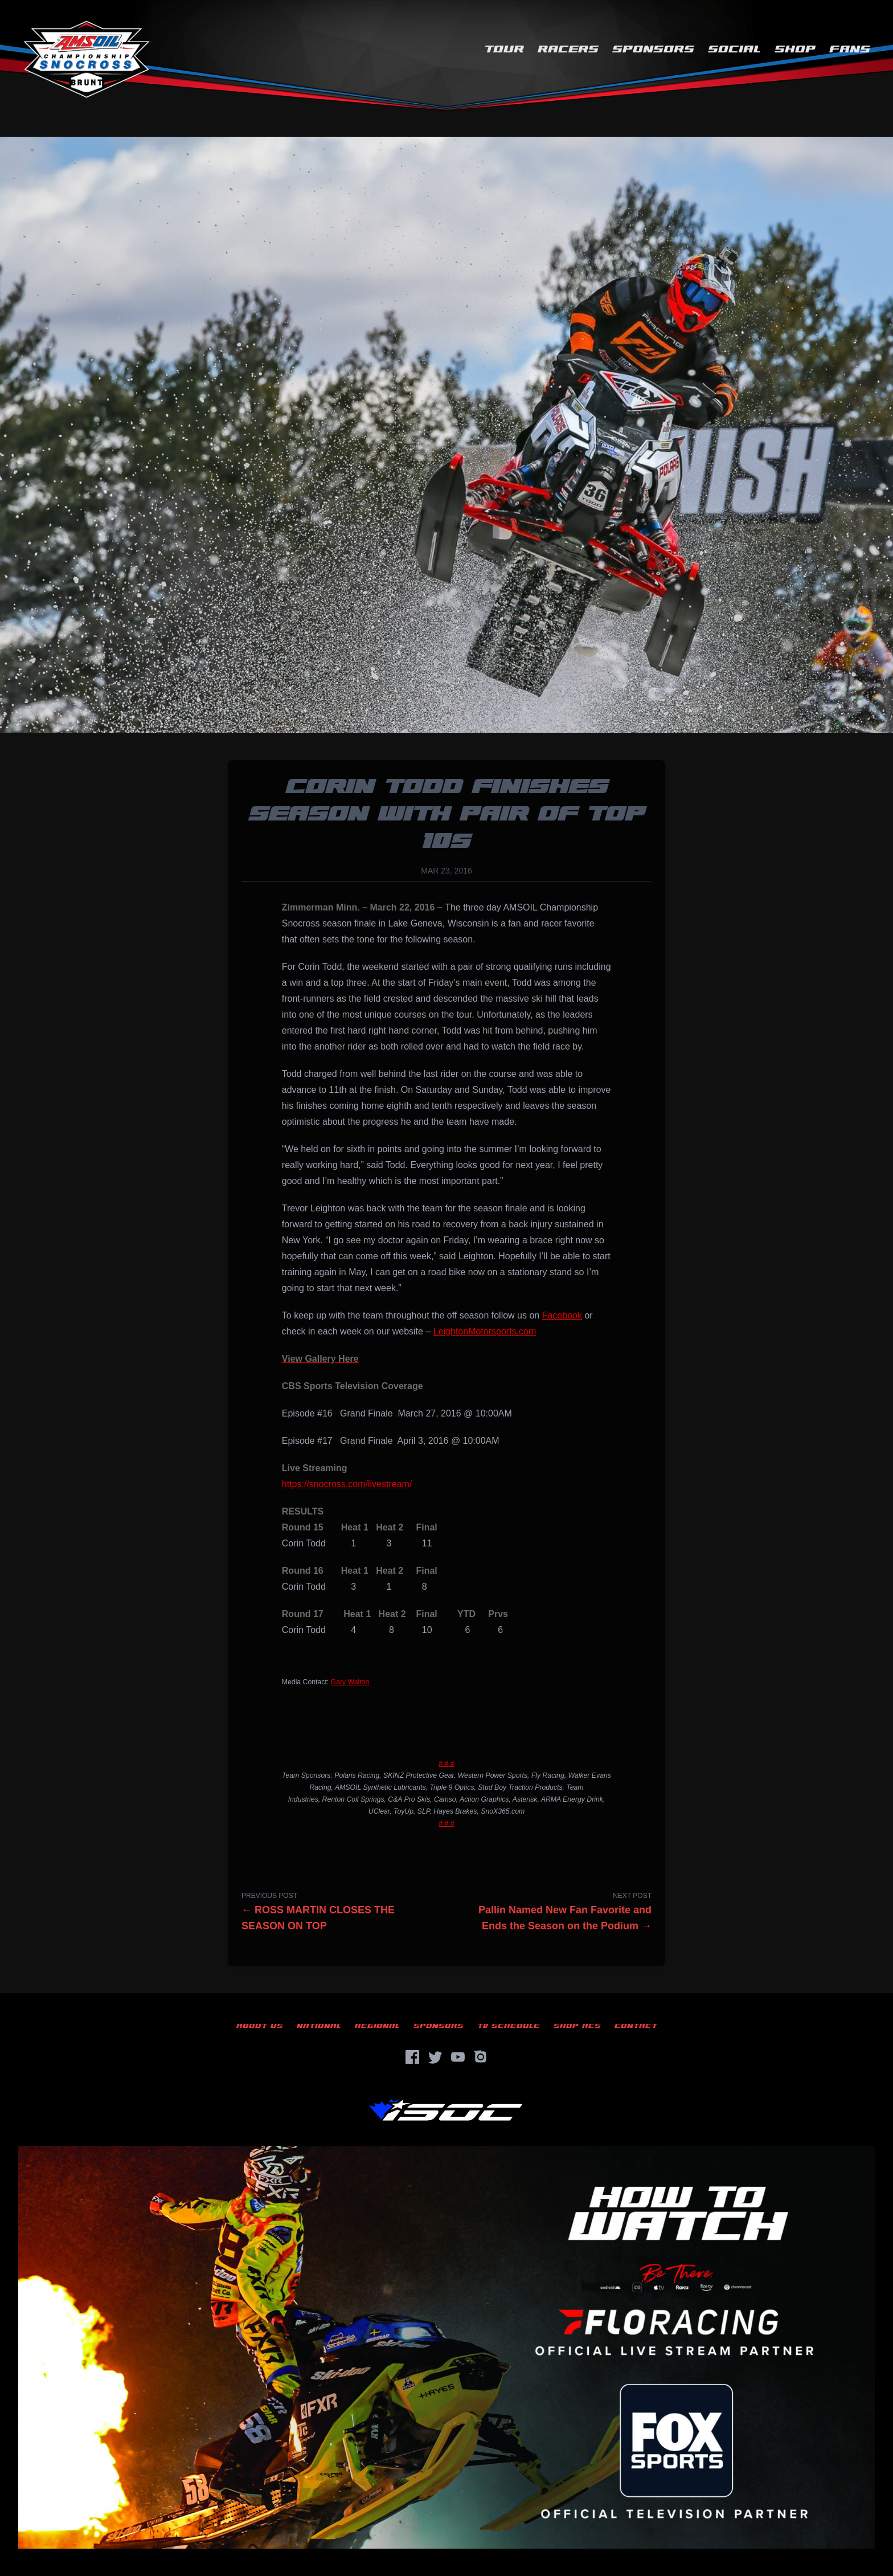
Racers (568, 49)
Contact (636, 2026)
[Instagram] (481, 2057)
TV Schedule (508, 2026)
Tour (504, 49)
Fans (849, 49)
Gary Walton (350, 1682)
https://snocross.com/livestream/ (347, 1484)
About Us (259, 2026)
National (319, 2026)
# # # (446, 1763)
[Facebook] (412, 2057)
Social (734, 49)
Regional (377, 2026)
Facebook (562, 1315)
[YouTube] (458, 2057)
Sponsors (653, 49)
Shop (795, 49)
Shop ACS (577, 2026)
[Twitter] (435, 2057)
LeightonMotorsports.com (484, 1331)
